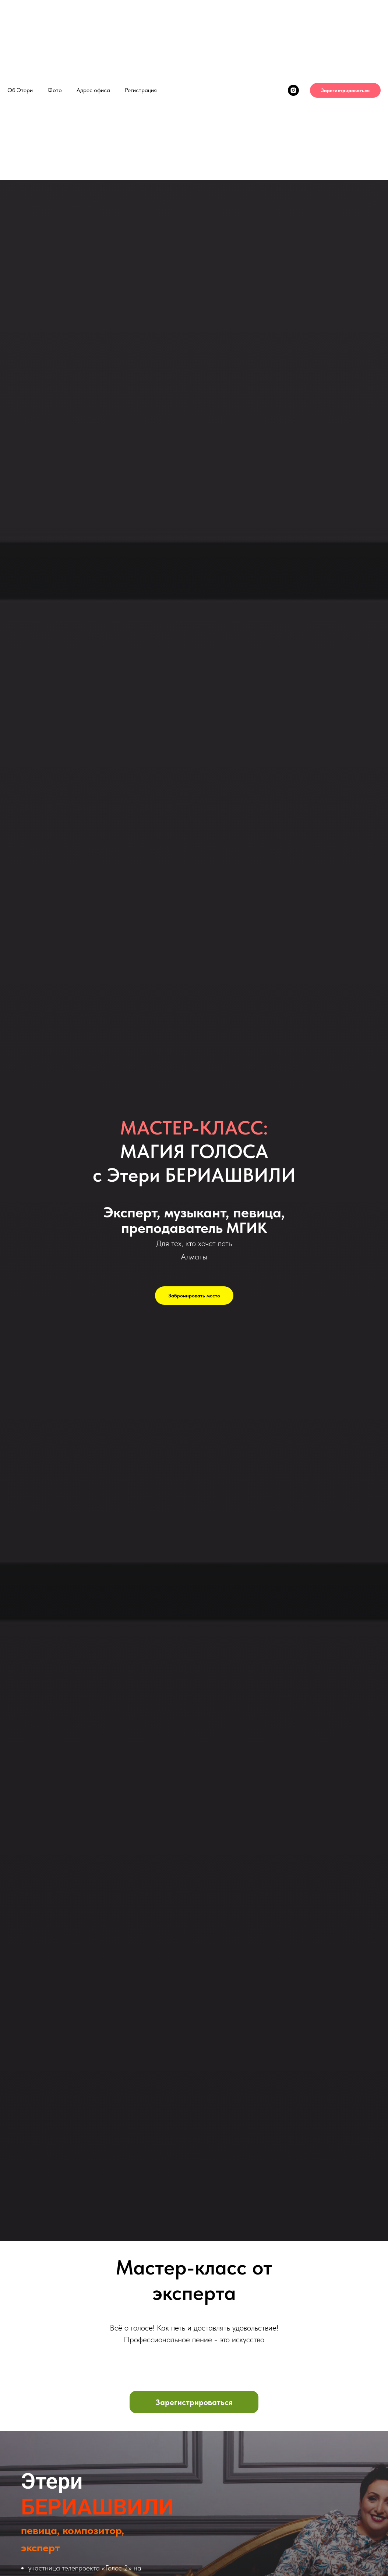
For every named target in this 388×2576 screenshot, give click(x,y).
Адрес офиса (93, 90)
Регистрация (141, 90)
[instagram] (293, 90)
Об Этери (20, 90)
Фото (54, 90)
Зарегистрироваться (345, 90)
